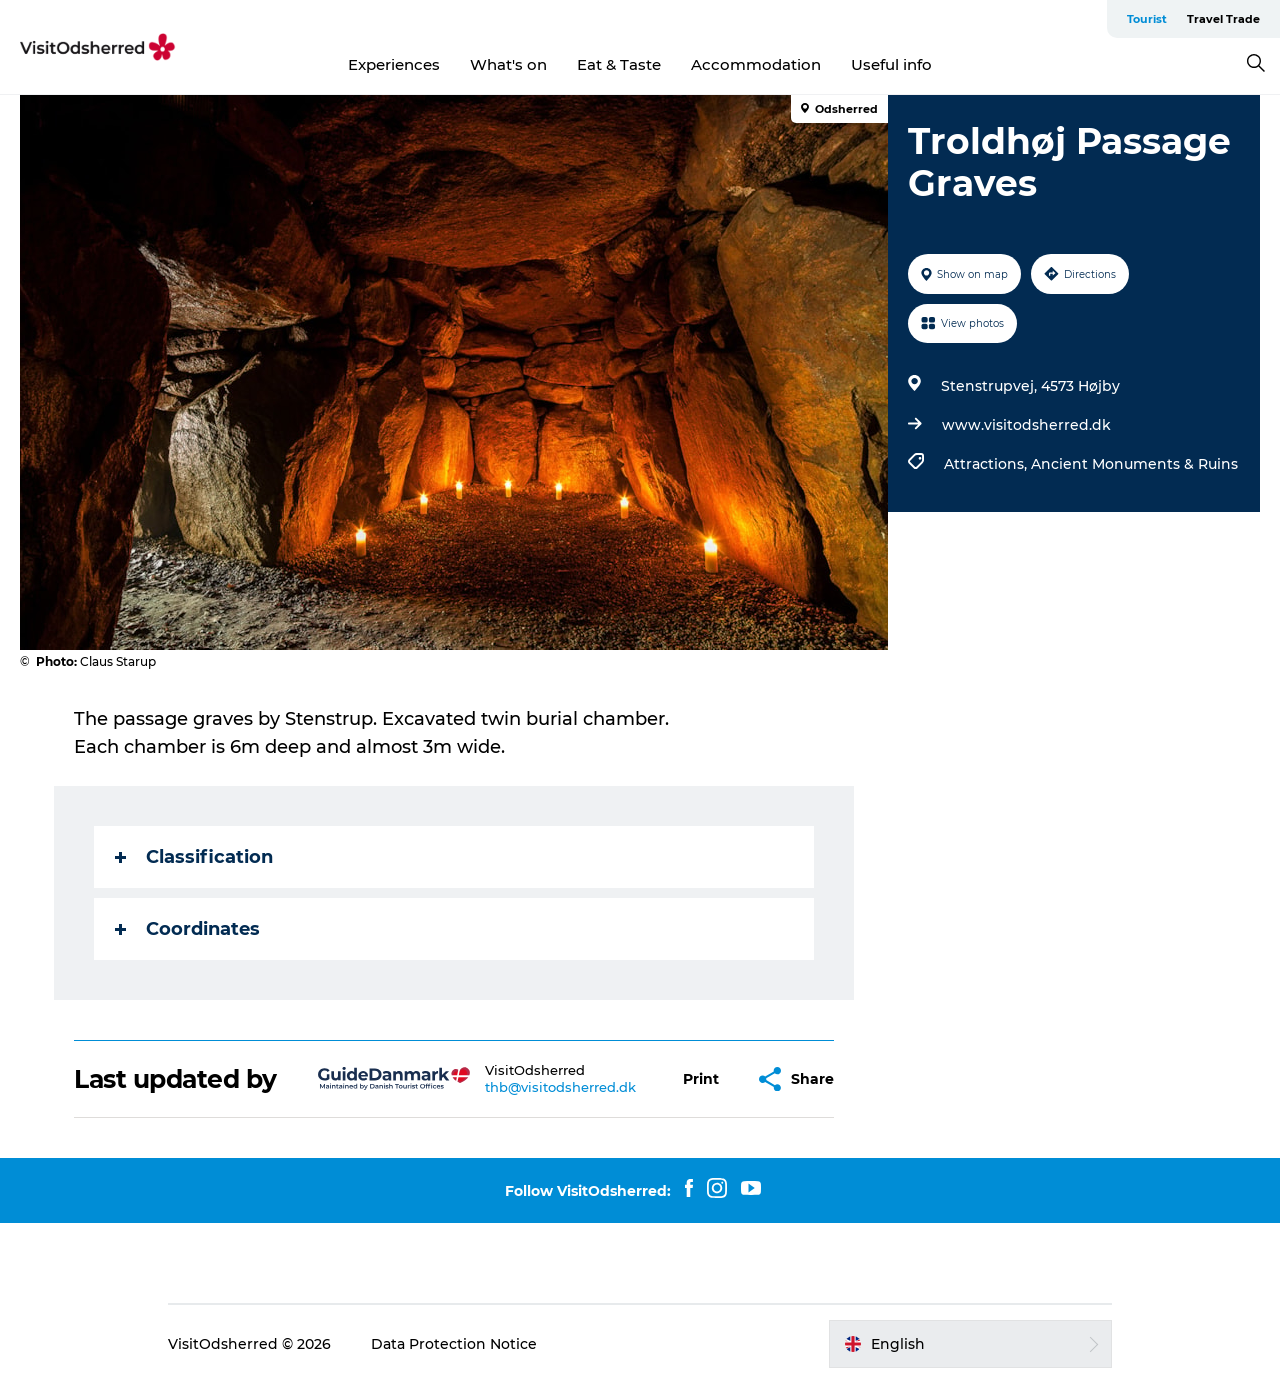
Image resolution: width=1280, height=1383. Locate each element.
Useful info (891, 64)
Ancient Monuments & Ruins (1134, 464)
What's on (508, 64)
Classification (194, 857)
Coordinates (187, 929)
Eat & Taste (619, 64)
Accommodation (756, 64)
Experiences (394, 64)
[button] (701, 1079)
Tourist (1147, 19)
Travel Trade (1223, 19)
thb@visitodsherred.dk (560, 1087)
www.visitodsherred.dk (1026, 425)
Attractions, (987, 464)
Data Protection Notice (454, 1344)
